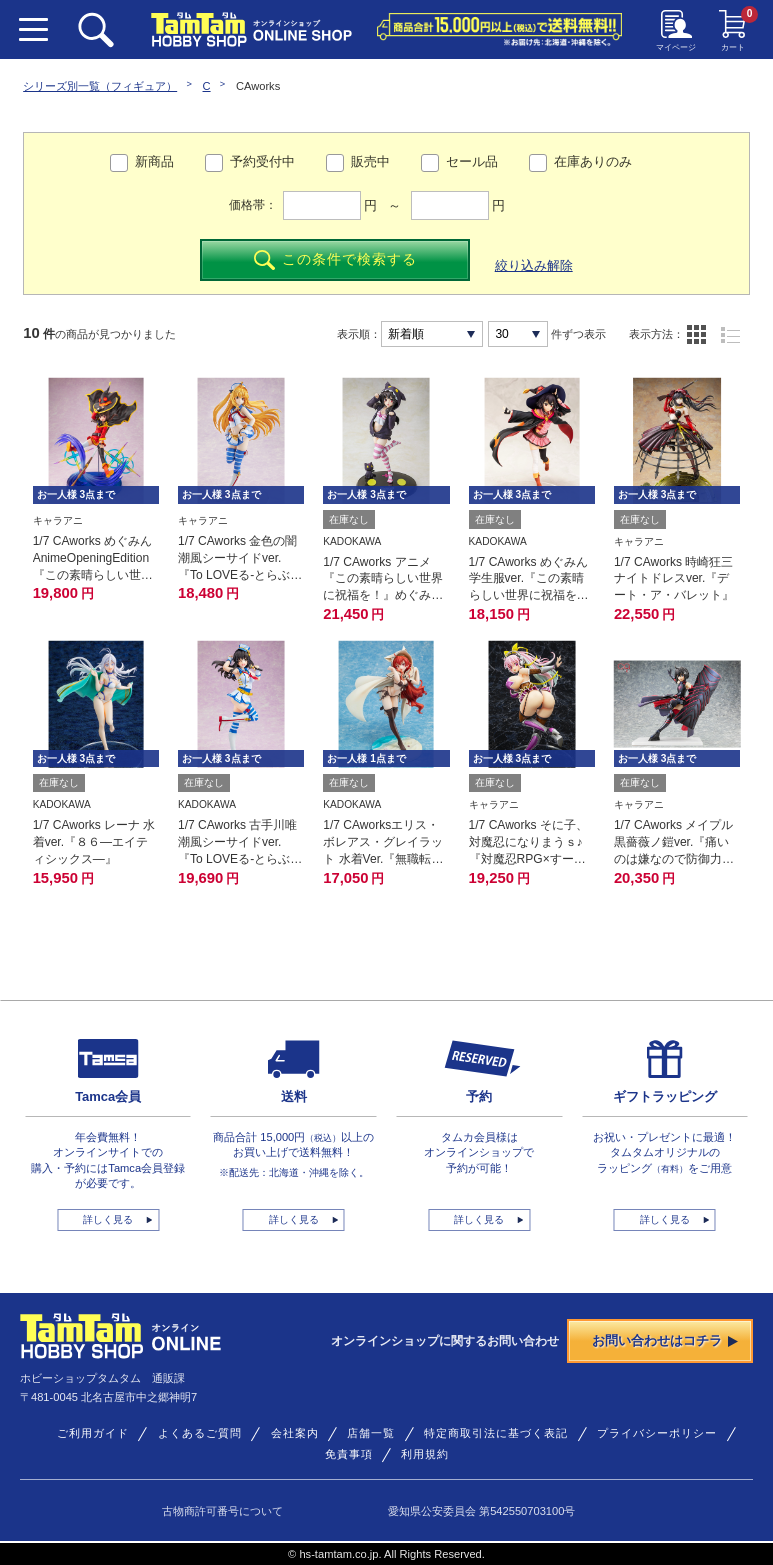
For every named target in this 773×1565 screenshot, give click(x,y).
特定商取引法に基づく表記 (496, 1433)
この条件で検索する (335, 260)
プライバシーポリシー (657, 1433)
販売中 (370, 161)
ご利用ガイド (93, 1433)
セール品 (472, 161)
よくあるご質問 (200, 1433)
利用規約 (425, 1454)
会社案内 (295, 1433)
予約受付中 (262, 161)
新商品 (154, 161)
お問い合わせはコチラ (665, 1340)
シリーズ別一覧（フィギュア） (100, 86)
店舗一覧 (371, 1433)
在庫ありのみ (593, 161)
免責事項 (349, 1454)
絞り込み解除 (534, 265)
